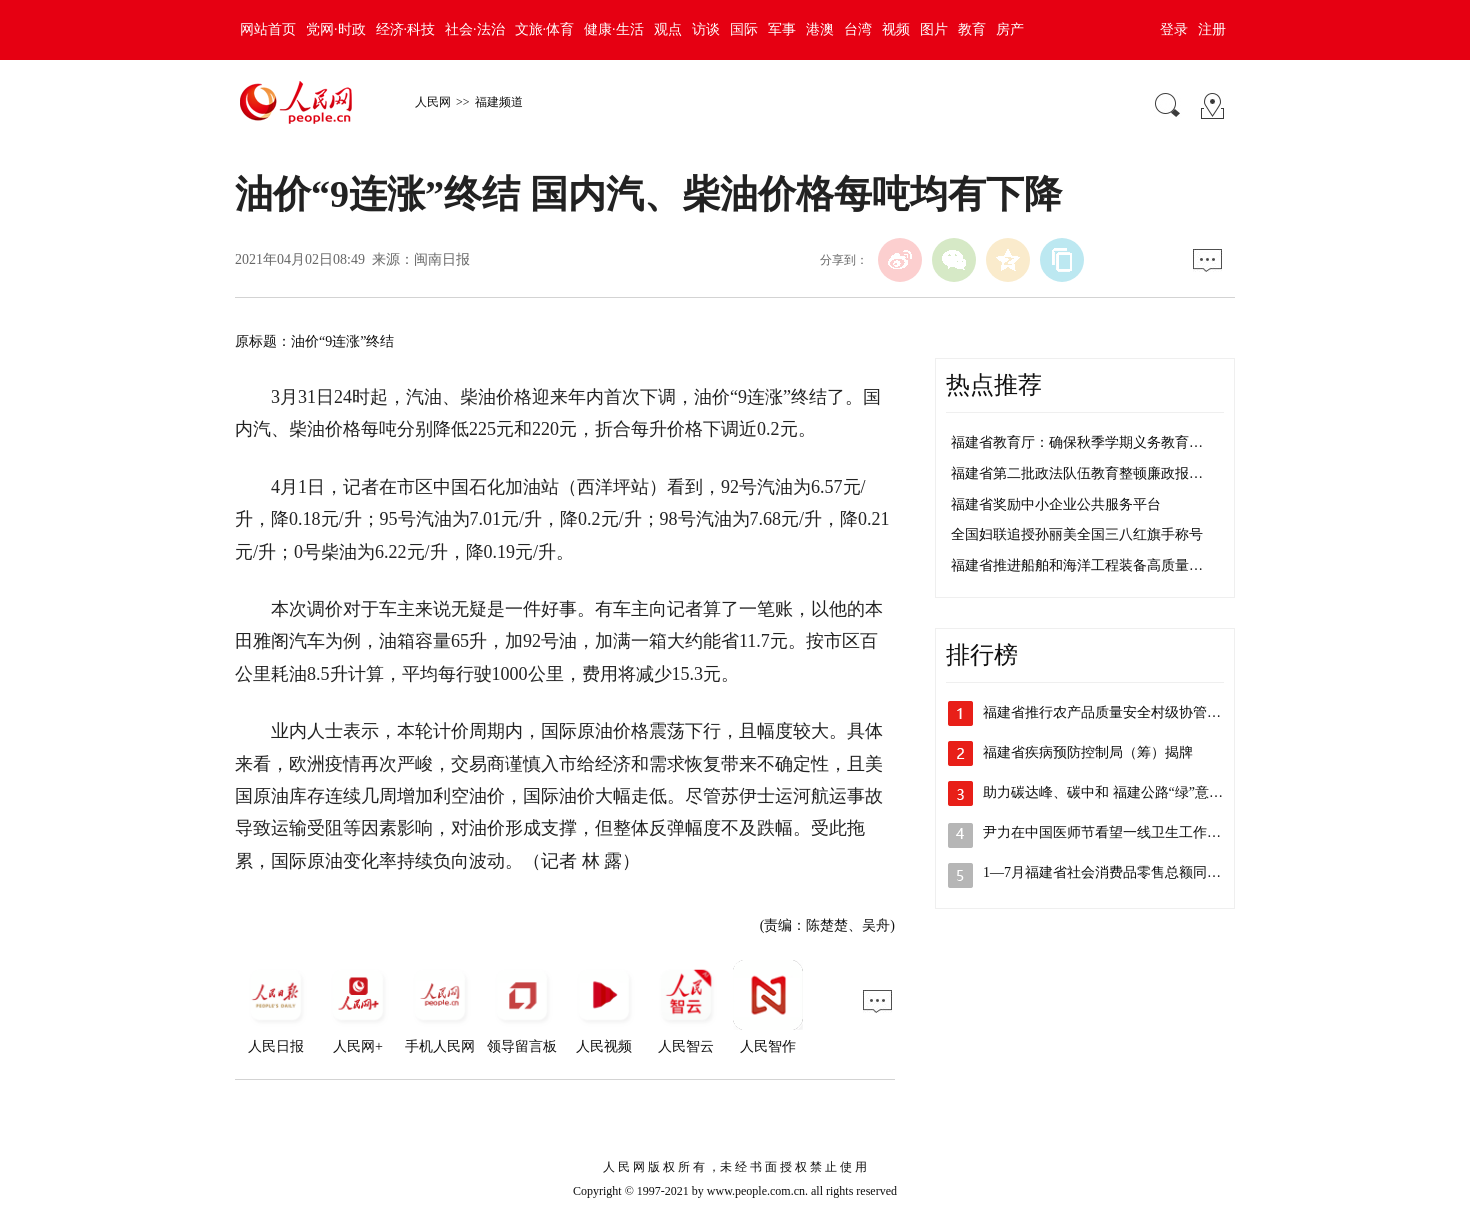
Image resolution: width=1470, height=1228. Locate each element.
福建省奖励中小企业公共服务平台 (1056, 504)
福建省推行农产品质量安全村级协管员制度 (1116, 712)
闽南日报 (442, 259)
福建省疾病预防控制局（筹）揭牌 (1088, 752)
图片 (934, 29)
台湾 (858, 29)
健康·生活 (614, 29)
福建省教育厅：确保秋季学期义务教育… (1077, 442)
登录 (1174, 29)
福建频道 (499, 102)
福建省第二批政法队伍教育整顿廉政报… (1077, 473)
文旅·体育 (545, 29)
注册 (1212, 29)
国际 (744, 29)
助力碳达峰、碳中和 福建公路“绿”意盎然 (1110, 792)
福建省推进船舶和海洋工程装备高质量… (1077, 565)
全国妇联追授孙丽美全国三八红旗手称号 (1077, 534)
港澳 (820, 29)
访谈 (706, 29)
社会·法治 (475, 29)
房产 (1010, 29)
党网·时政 (336, 29)
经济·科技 (406, 29)
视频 (896, 29)
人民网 (433, 102)
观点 (668, 29)
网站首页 (268, 29)
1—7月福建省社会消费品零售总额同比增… (1116, 872)
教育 (972, 29)
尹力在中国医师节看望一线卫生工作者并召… (1123, 832)
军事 (782, 29)
